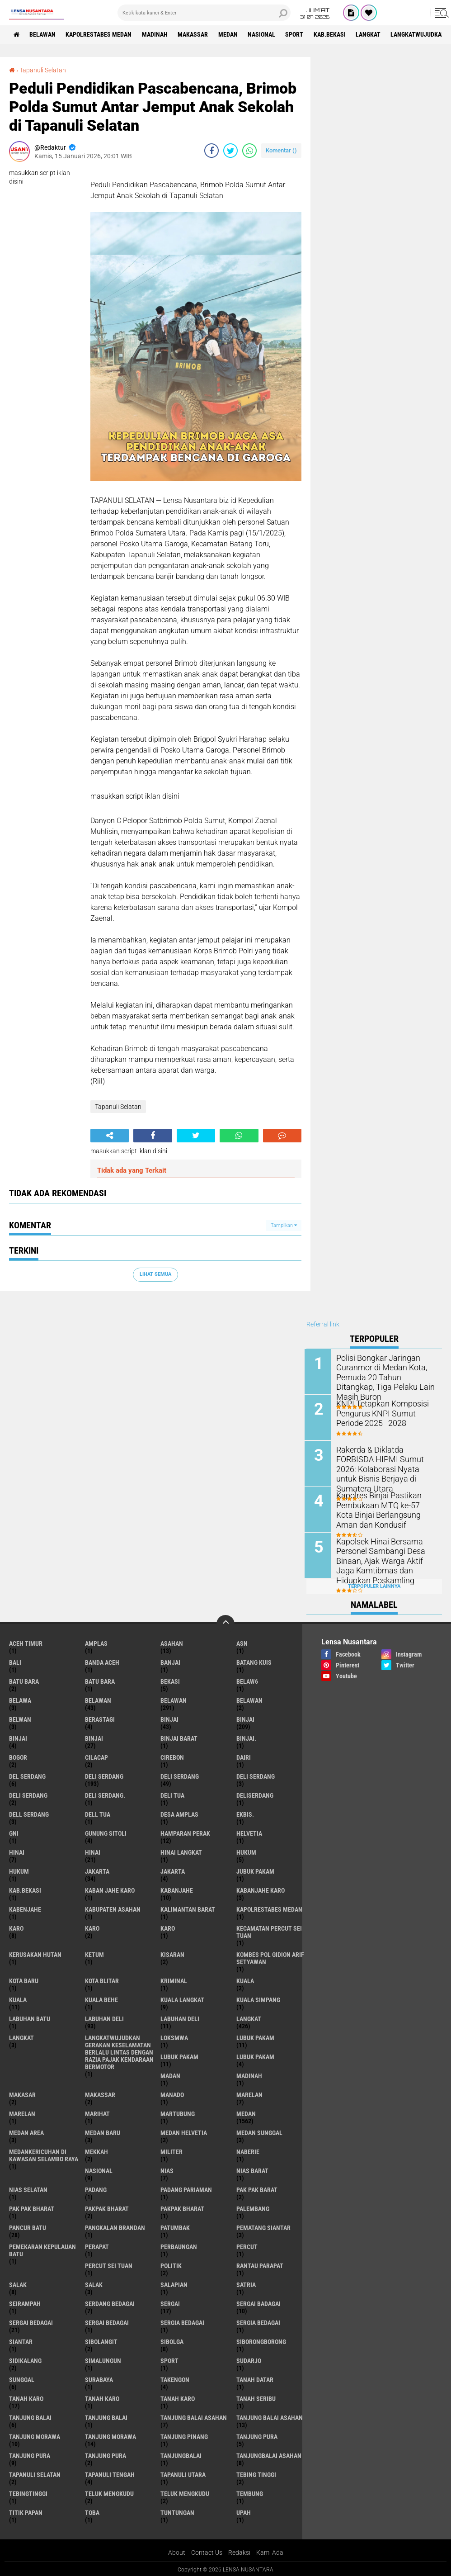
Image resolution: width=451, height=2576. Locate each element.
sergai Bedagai (31, 2321)
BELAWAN (43, 34)
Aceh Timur (25, 1641)
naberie (247, 2150)
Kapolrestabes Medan (99, 34)
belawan (98, 1698)
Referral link (322, 1323)
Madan (170, 2074)
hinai (16, 1850)
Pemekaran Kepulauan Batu (42, 2248)
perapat (97, 2245)
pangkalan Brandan (115, 2226)
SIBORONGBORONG (261, 2340)
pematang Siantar (263, 2226)
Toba (92, 2510)
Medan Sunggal (259, 2131)
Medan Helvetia (183, 2131)
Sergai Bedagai (107, 2321)
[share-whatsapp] (249, 150)
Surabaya (99, 2378)
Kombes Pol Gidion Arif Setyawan (270, 1956)
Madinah (156, 34)
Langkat (21, 2036)
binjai (169, 1717)
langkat (370, 34)
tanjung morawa (34, 2435)
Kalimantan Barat (187, 1907)
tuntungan (177, 2510)
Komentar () (281, 150)
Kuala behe (101, 1998)
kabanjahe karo (260, 1888)
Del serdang (27, 1774)
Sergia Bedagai (258, 2321)
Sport (296, 34)
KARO (167, 1926)
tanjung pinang (184, 2435)
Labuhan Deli (179, 2017)
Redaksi (239, 2550)
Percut (247, 2245)
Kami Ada (269, 2550)
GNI (14, 1831)
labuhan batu (29, 2017)
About (176, 2550)
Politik (171, 2264)
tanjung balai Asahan (193, 2416)
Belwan (20, 1717)
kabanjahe (176, 1888)
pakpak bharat (107, 2207)
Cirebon (172, 1755)
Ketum (94, 1952)
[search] (204, 13)
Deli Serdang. (105, 1793)
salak (18, 2283)
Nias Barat (252, 2169)
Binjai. (246, 1736)
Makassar (194, 34)
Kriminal (173, 1979)
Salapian (174, 2283)
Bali (15, 1660)
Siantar (21, 2340)
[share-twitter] (230, 150)
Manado (172, 2093)
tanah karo (26, 2397)
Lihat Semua (155, 1274)
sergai (170, 2302)
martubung (177, 2112)
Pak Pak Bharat (31, 2207)
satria (246, 2283)
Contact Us (206, 2550)
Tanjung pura (29, 2454)
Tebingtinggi (28, 2492)
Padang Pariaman (186, 2188)
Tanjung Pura (105, 2454)
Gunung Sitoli (106, 1831)
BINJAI (94, 1736)
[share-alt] (109, 1135)
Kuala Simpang (258, 1998)
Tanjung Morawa (110, 2435)
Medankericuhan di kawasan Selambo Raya (43, 2153)
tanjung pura (256, 2435)
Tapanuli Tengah (110, 2473)
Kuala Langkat (182, 1998)
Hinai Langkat (181, 1850)
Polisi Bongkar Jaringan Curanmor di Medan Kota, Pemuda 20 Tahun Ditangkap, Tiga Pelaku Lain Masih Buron (386, 1371)
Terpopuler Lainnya (374, 1584)
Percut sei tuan (108, 2264)
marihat (97, 2112)
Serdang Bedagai (110, 2302)
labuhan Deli (104, 2017)
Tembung (249, 2492)
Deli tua (172, 1793)
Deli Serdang (179, 1774)
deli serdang (104, 1774)
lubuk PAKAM (179, 2055)
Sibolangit (101, 2340)
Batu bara (24, 1679)
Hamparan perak (185, 1831)
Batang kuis (254, 1660)
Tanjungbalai (181, 2454)
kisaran (172, 1952)
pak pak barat (256, 2188)
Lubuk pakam (255, 2055)
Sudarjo (248, 2359)
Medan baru (102, 2131)
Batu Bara (100, 1679)
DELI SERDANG (28, 1793)
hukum (246, 1850)
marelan (249, 2093)
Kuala (18, 1998)
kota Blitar (102, 1979)
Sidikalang (25, 2359)
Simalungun (103, 2359)
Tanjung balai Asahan (269, 2416)
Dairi (243, 1755)
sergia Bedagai (182, 2321)
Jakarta (172, 1869)
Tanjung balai (106, 2416)
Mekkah (96, 2150)
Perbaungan (178, 2245)
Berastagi (100, 1717)
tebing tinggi (256, 2473)
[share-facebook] (211, 150)
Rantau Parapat (259, 2264)
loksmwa (174, 2036)
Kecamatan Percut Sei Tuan (269, 1930)
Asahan (171, 1641)
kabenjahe (25, 1907)
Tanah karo (102, 2397)
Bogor (18, 1755)
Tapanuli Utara (183, 2473)
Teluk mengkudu (184, 2492)
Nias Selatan (28, 2188)
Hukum (19, 1869)
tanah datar (254, 2378)
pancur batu (27, 2226)
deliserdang (254, 1793)
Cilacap (96, 1755)
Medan (229, 34)
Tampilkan (284, 1225)
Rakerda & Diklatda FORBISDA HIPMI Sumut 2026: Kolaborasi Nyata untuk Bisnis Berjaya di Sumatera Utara (386, 1462)
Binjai (245, 1717)
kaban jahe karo (110, 1888)
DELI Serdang (255, 1774)
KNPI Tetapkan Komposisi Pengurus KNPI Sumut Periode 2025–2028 (386, 1412)
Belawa (20, 1698)
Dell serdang (29, 1812)
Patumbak (175, 2226)
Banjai (170, 1660)
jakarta (97, 1869)
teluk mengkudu (109, 2492)
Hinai (92, 1850)
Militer (171, 2150)
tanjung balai (30, 2416)
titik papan (25, 2510)
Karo (92, 1926)
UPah (243, 2510)
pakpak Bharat (182, 2207)
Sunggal (21, 2378)
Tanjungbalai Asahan (268, 2454)
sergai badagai (258, 2302)
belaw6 (247, 1679)
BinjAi (18, 1736)
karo (16, 1926)
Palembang (252, 2207)
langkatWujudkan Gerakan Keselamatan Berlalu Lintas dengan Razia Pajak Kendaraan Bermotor (119, 2050)
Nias (167, 2169)
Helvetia (249, 1831)
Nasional (263, 34)
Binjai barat (178, 1736)
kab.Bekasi (332, 34)
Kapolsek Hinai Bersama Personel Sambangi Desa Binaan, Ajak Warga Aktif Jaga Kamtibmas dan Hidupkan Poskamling (386, 1559)
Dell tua (97, 1812)
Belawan (173, 1698)
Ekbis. (245, 1812)
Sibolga (171, 2340)
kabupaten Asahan (113, 1907)
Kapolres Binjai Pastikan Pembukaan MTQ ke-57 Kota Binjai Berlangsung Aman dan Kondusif (385, 1508)
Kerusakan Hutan (35, 1952)
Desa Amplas (179, 1812)
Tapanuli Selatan (42, 70)
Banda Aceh (102, 1660)
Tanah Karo (177, 2397)
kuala (245, 1979)
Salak (94, 2283)
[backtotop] (225, 1622)
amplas (96, 1641)
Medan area (26, 2131)
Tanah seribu (256, 2397)
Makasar (22, 2093)
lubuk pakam (255, 2036)
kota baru (23, 1979)
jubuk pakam (255, 1869)
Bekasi (170, 1679)
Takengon (174, 2378)
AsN (242, 1641)
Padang (96, 2188)
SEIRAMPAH (25, 2302)
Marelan (22, 2112)
